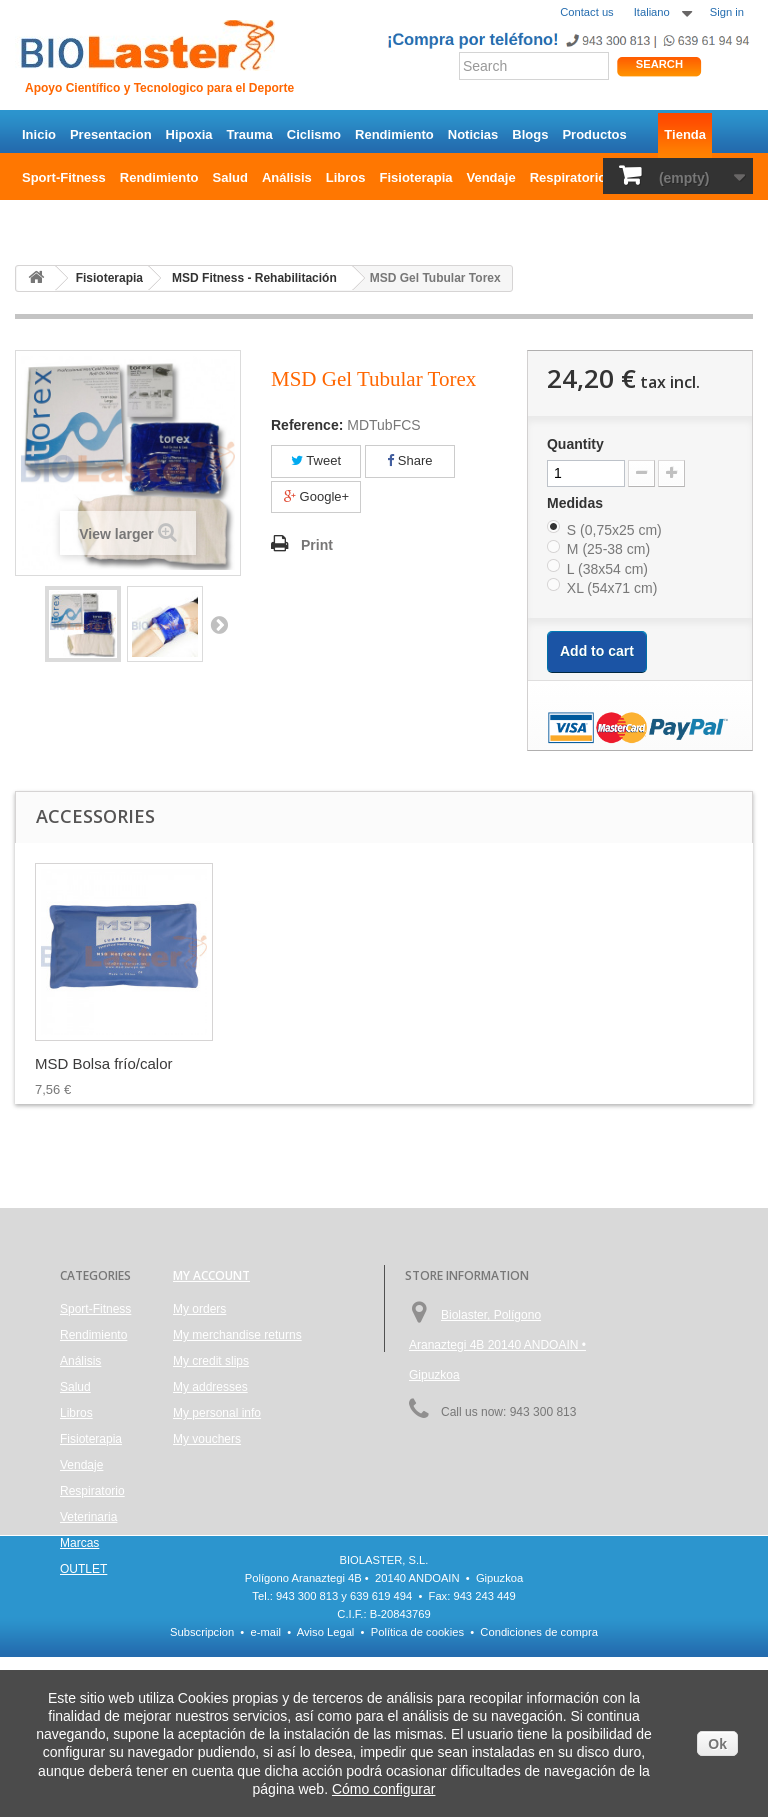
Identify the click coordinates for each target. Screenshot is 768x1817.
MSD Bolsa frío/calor (104, 1063)
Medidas (577, 503)
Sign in (727, 12)
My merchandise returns (237, 1335)
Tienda (685, 134)
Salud (230, 177)
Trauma (250, 134)
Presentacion (111, 134)
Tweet (316, 460)
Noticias (473, 134)
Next (219, 624)
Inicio (39, 134)
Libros (346, 177)
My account (211, 1275)
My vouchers (207, 1439)
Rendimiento (394, 134)
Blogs (530, 134)
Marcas (79, 1543)
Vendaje (491, 177)
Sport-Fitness (64, 177)
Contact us (586, 12)
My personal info (217, 1413)
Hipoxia (189, 134)
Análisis (287, 177)
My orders (199, 1309)
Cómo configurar (384, 1789)
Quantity (575, 444)
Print (317, 545)
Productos (594, 134)
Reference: (307, 425)
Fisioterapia (416, 177)
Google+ (316, 496)
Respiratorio (568, 177)
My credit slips (211, 1361)
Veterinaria (88, 1517)
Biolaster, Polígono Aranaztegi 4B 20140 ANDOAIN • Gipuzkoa (497, 1345)
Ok (717, 1744)
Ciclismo (314, 134)
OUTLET (48, 220)
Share (409, 460)
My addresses (210, 1387)
